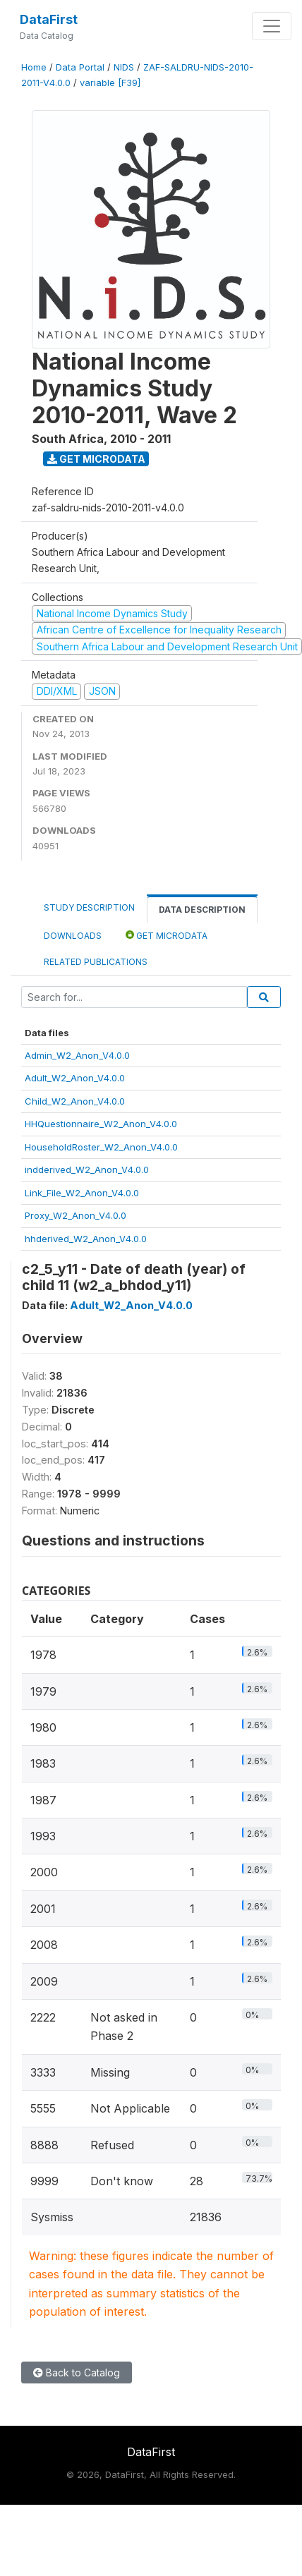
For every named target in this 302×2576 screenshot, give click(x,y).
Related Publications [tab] (95, 961)
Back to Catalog (76, 2372)
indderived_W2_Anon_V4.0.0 (87, 1169)
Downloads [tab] (73, 935)
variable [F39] (110, 83)
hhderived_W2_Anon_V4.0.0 (86, 1238)
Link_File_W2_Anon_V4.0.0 (82, 1192)
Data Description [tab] (202, 909)
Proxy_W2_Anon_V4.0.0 (75, 1215)
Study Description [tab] (89, 907)
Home (34, 67)
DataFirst (49, 19)
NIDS (124, 67)
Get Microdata (96, 459)
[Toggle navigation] (271, 26)
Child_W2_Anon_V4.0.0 (75, 1101)
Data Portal (80, 67)
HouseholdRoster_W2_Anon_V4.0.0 (101, 1147)
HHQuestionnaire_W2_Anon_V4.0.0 (101, 1123)
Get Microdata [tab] (166, 935)
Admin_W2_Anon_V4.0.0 (77, 1055)
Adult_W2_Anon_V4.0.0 (75, 1077)
